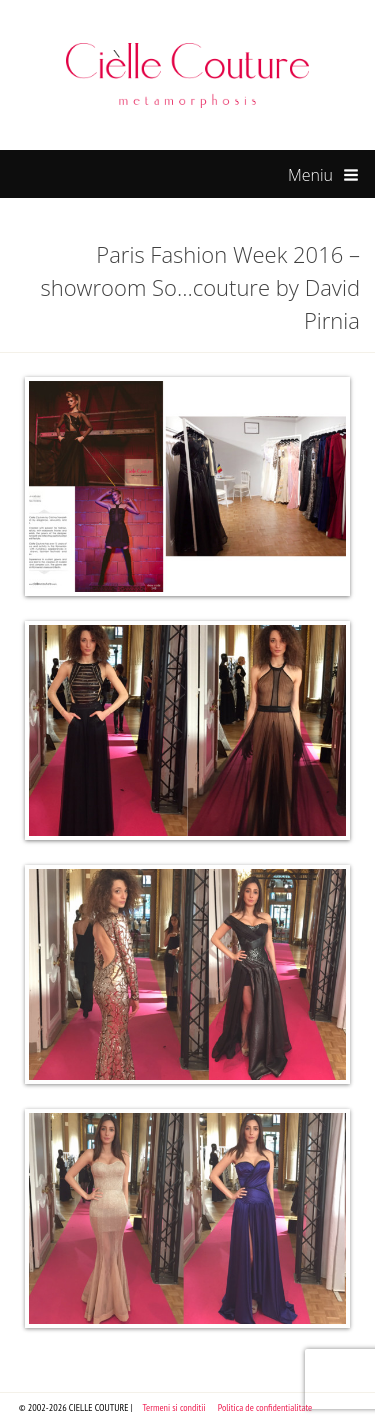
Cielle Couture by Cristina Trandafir (188, 75)
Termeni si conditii (174, 1407)
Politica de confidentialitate (265, 1407)
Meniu (323, 176)
